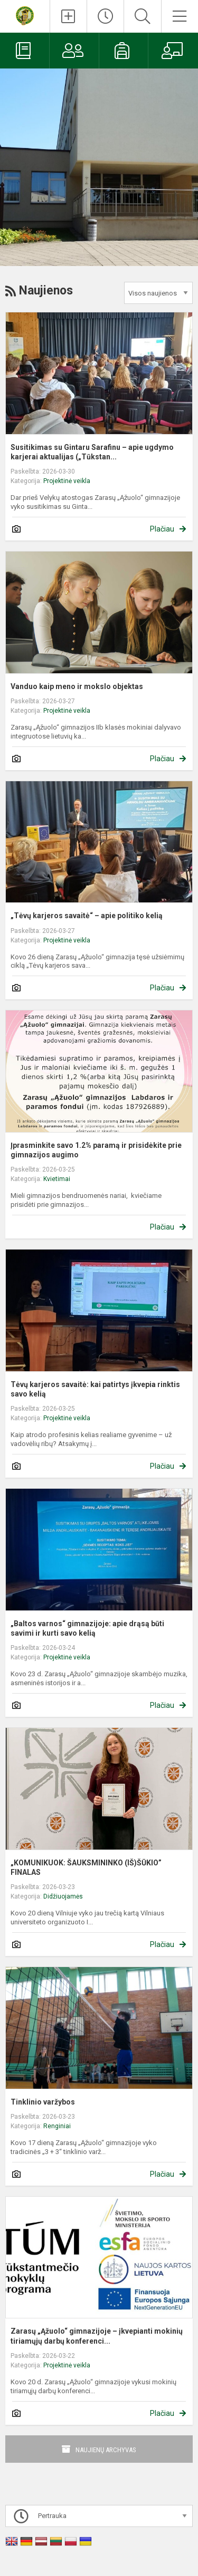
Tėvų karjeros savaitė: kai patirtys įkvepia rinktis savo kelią (95, 1389)
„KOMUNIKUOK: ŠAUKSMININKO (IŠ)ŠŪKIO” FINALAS (86, 1867)
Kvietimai (56, 1179)
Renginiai (57, 2126)
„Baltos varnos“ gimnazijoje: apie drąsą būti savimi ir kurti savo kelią (87, 1628)
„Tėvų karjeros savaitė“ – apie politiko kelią (87, 915)
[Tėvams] (74, 50)
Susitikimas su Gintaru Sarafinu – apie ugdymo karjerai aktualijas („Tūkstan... (92, 452)
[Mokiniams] (123, 50)
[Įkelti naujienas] (68, 16)
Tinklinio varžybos (43, 2102)
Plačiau (162, 529)
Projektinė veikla (66, 481)
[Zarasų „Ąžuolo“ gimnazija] (24, 15)
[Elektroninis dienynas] (24, 50)
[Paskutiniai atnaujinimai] (105, 16)
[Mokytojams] (173, 50)
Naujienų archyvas (106, 2450)
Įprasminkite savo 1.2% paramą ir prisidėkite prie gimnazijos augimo (96, 1150)
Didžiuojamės (63, 1896)
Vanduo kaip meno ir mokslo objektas (77, 686)
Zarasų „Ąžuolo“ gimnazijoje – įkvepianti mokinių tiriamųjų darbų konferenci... (97, 2336)
